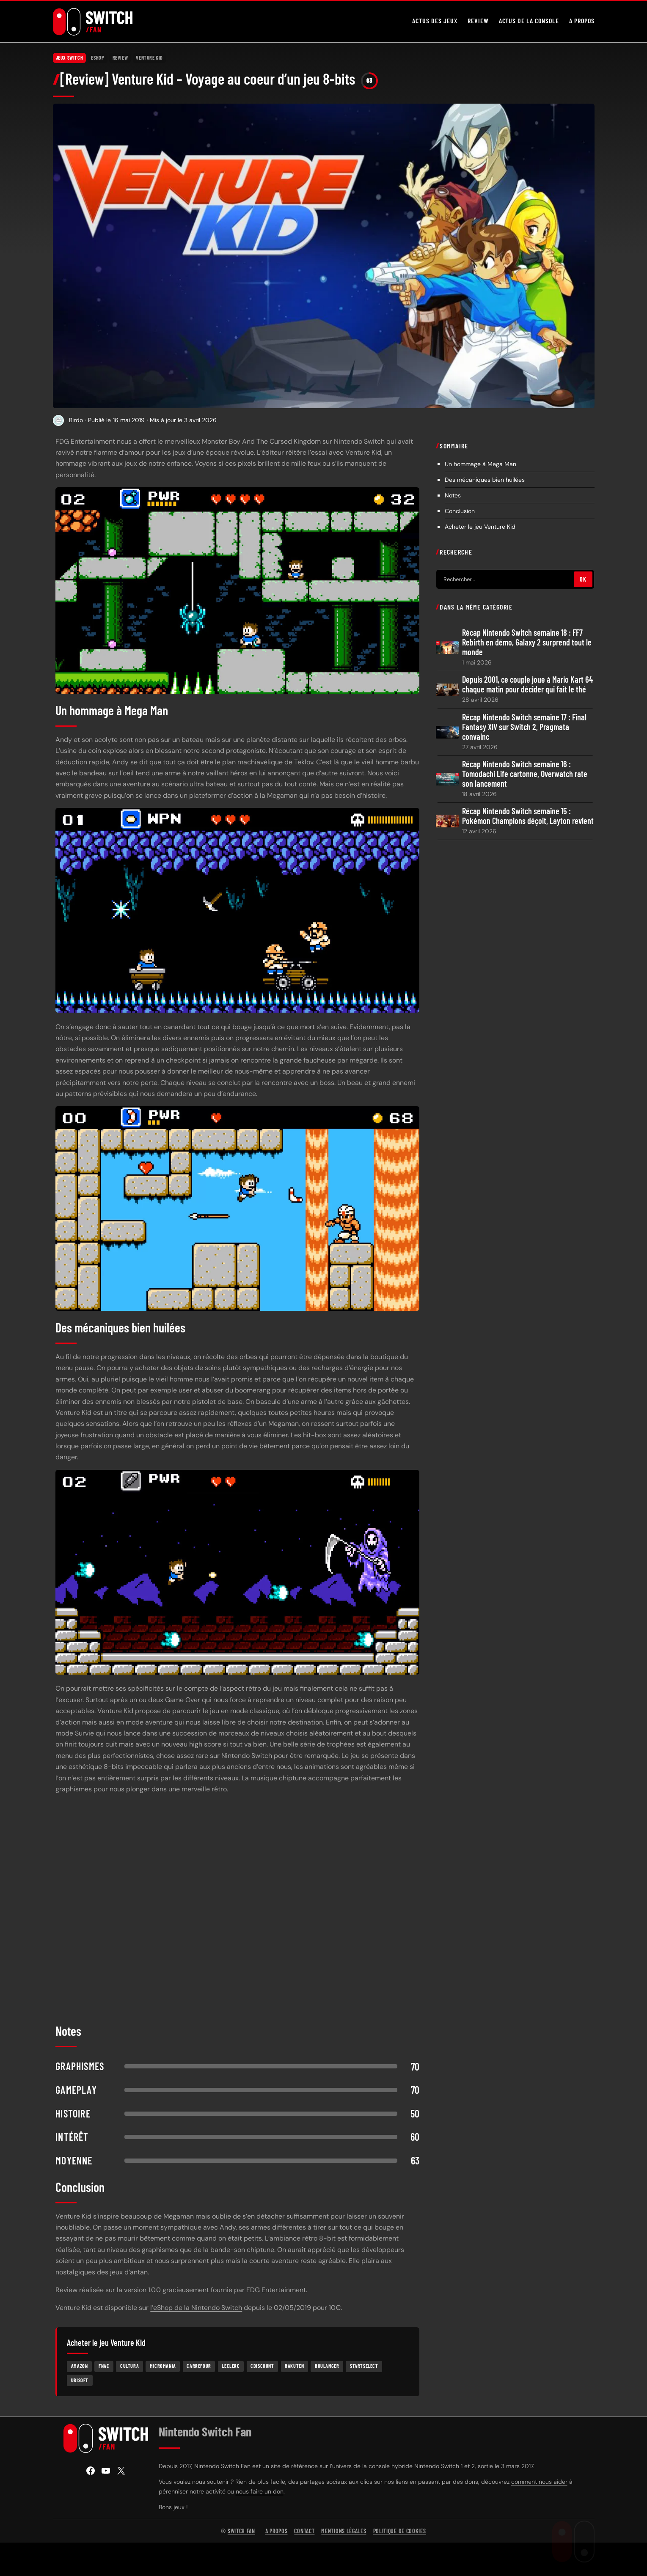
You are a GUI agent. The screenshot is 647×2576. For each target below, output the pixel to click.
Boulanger (327, 2367)
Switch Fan (241, 2532)
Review (120, 59)
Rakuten (294, 2367)
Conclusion (460, 512)
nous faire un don (260, 2493)
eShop (97, 59)
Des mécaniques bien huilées (485, 481)
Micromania (163, 2367)
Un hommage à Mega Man (480, 466)
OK (583, 581)
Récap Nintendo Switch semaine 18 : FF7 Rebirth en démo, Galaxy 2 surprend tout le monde (527, 644)
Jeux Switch (69, 59)
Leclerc (231, 2367)
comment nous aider (539, 2483)
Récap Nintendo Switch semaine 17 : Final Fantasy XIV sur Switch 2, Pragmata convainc (524, 728)
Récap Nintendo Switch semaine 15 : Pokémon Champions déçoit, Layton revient (528, 817)
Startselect (364, 2367)
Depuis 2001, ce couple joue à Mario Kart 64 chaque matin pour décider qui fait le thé (527, 686)
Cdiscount (262, 2367)
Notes (453, 497)
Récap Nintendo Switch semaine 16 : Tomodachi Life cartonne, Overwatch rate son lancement (524, 775)
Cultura (129, 2367)
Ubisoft (79, 2382)
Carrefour (199, 2367)
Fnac (104, 2367)
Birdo (76, 422)
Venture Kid (149, 59)
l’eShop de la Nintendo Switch (196, 2309)
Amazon (79, 2367)
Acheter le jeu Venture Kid (480, 528)
